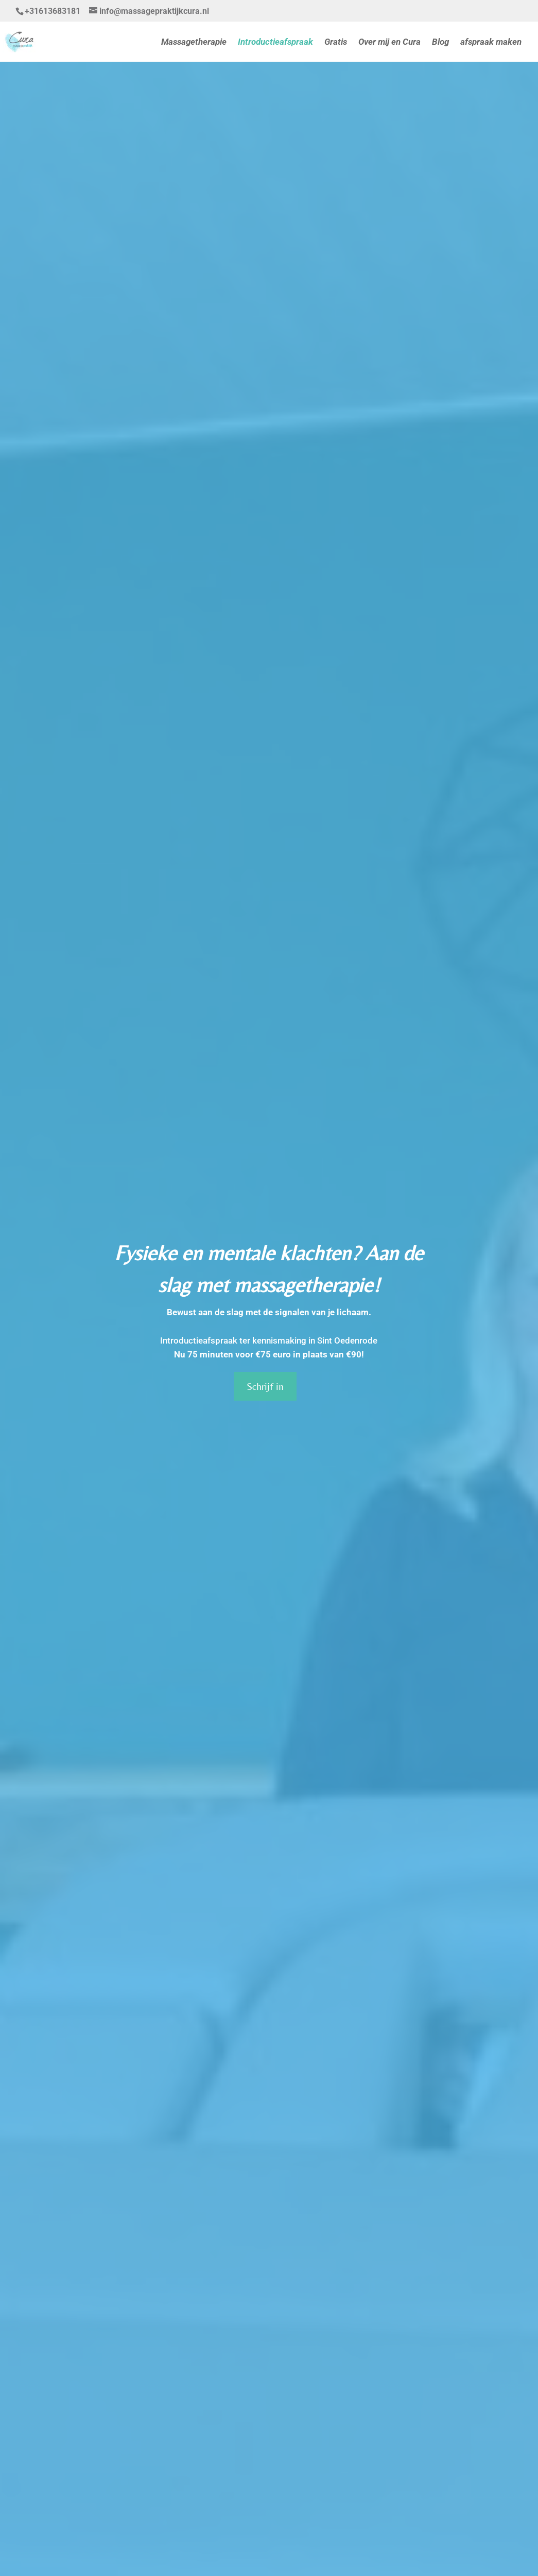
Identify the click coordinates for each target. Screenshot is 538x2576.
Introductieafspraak (275, 42)
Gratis (335, 42)
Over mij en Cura (389, 42)
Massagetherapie (194, 42)
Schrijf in (265, 1386)
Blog (440, 42)
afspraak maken (491, 42)
